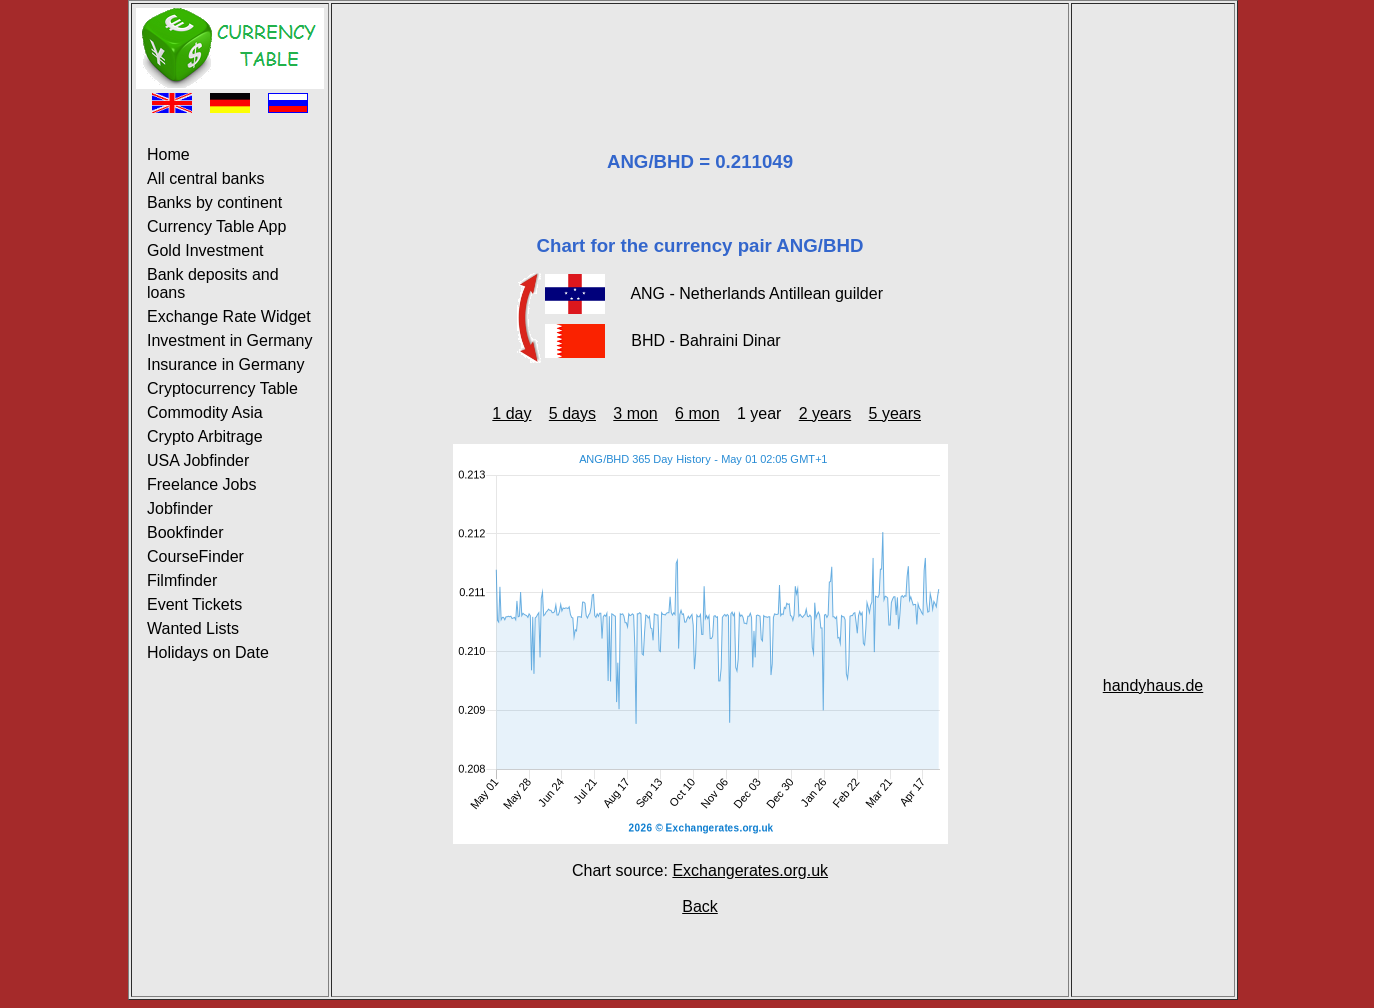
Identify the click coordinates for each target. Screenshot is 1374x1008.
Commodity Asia (205, 412)
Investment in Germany (229, 340)
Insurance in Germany (225, 364)
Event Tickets (194, 604)
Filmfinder (182, 580)
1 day (511, 413)
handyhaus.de (1153, 685)
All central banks (205, 178)
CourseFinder (195, 556)
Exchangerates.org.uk (750, 870)
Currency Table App (216, 226)
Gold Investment (205, 250)
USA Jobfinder (198, 460)
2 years (825, 413)
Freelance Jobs (201, 484)
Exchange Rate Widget (229, 316)
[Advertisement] (700, 53)
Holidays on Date (208, 652)
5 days (572, 413)
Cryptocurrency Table (222, 388)
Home (168, 154)
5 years (895, 413)
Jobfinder (180, 508)
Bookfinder (185, 532)
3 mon (635, 413)
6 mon (697, 413)
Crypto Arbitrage (205, 436)
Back (700, 906)
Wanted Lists (193, 628)
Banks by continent (214, 202)
